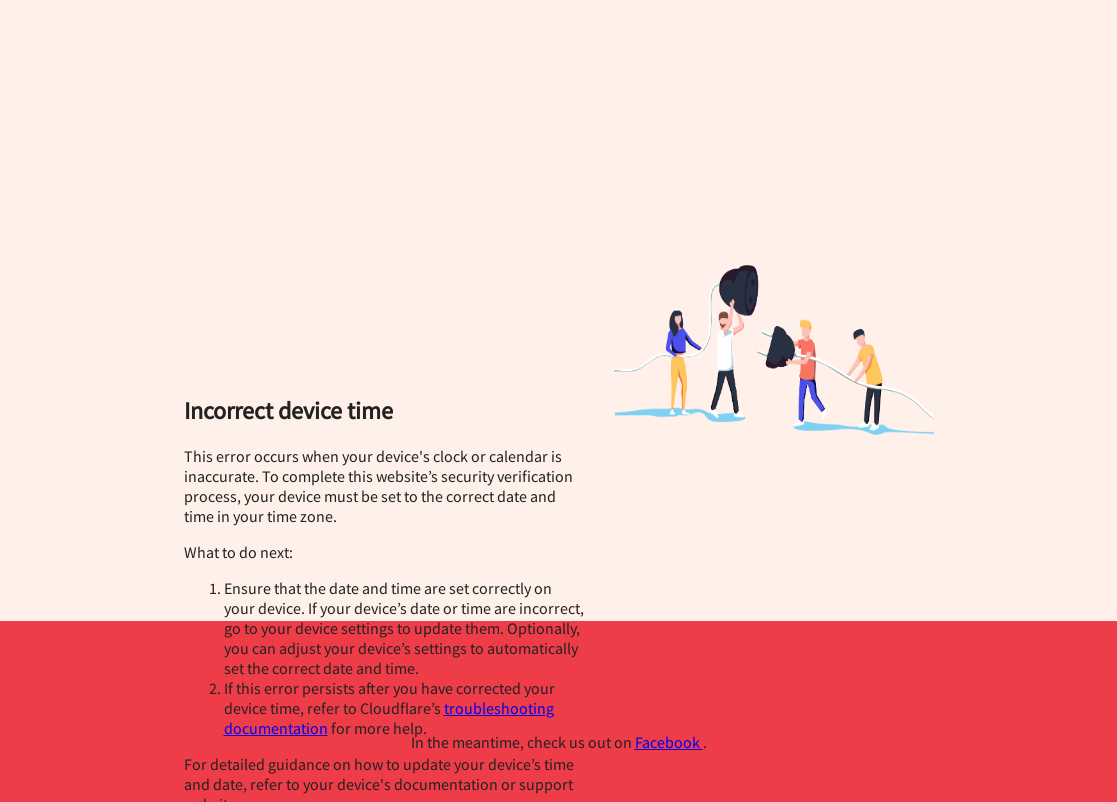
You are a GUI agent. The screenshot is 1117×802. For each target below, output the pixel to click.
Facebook (669, 742)
